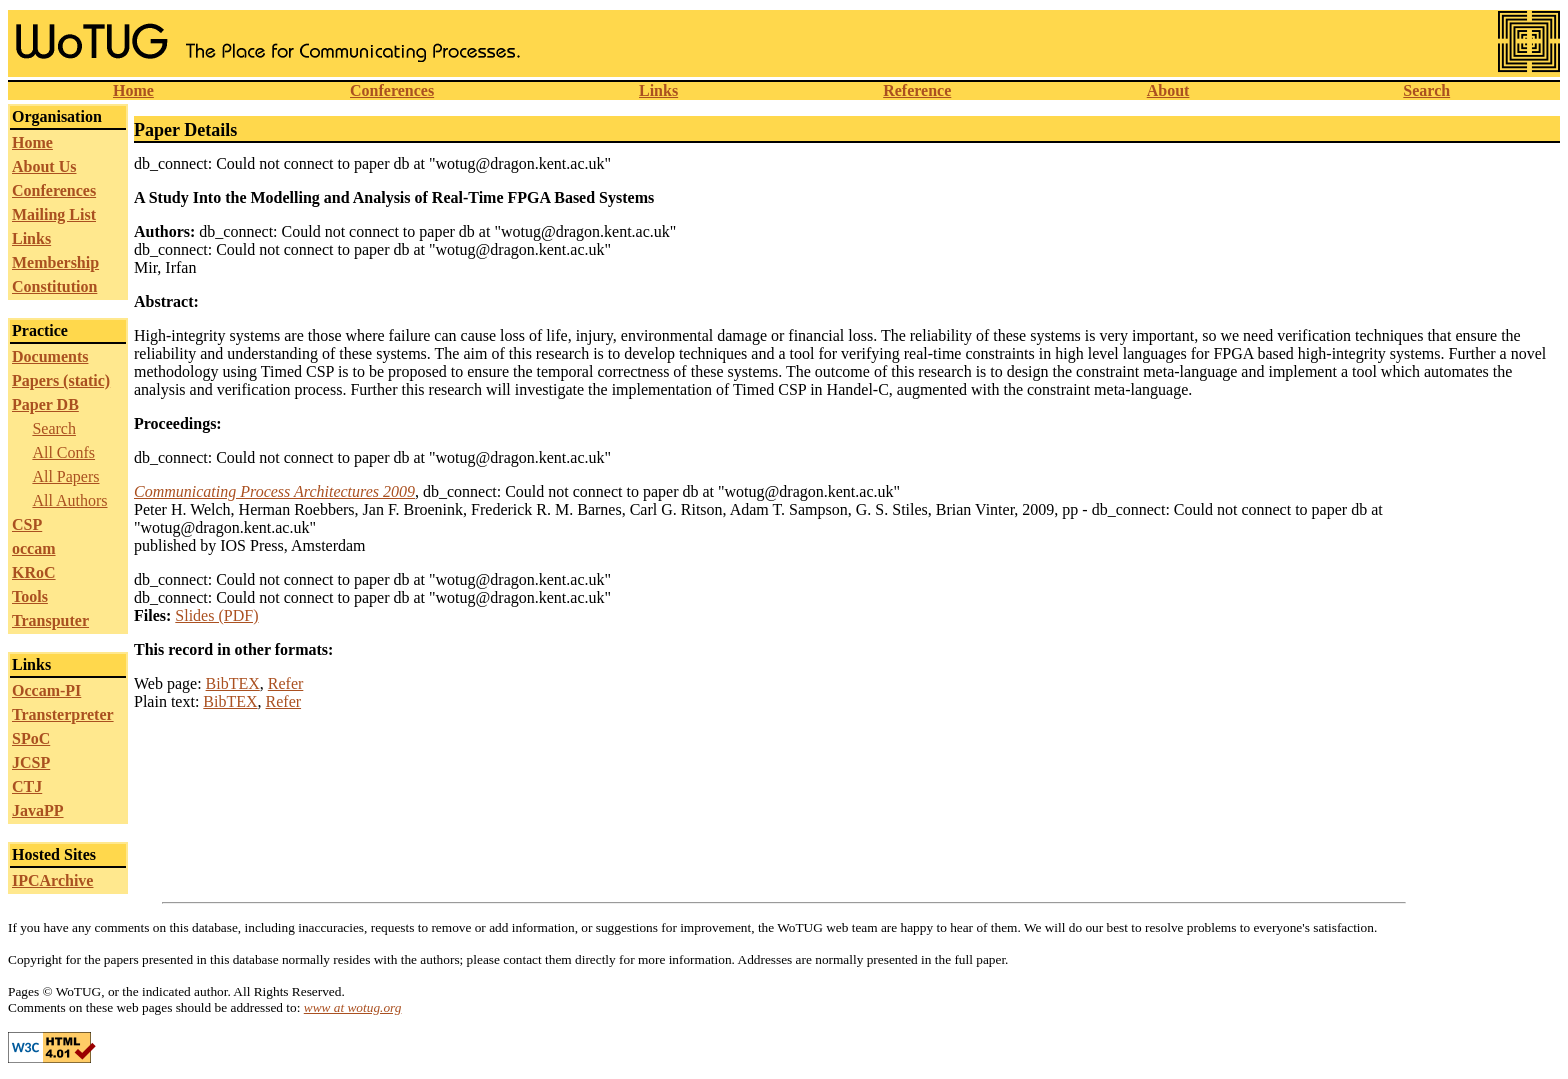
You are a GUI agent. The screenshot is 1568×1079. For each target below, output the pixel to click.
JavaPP (38, 810)
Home (133, 90)
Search (1426, 90)
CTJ (27, 786)
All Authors (69, 500)
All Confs (63, 452)
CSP (27, 524)
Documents (50, 356)
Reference (917, 90)
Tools (30, 596)
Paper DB (45, 404)
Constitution (54, 286)
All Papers (65, 476)
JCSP (31, 762)
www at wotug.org (353, 1007)
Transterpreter (63, 714)
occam (34, 548)
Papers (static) (61, 380)
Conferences (392, 90)
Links (658, 90)
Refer (286, 683)
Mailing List (54, 214)
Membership (55, 262)
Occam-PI (46, 690)
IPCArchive (52, 880)
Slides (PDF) (216, 615)
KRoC (34, 572)
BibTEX (233, 683)
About (1168, 90)
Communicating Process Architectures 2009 (274, 491)
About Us (44, 166)
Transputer (50, 620)
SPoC (31, 738)
